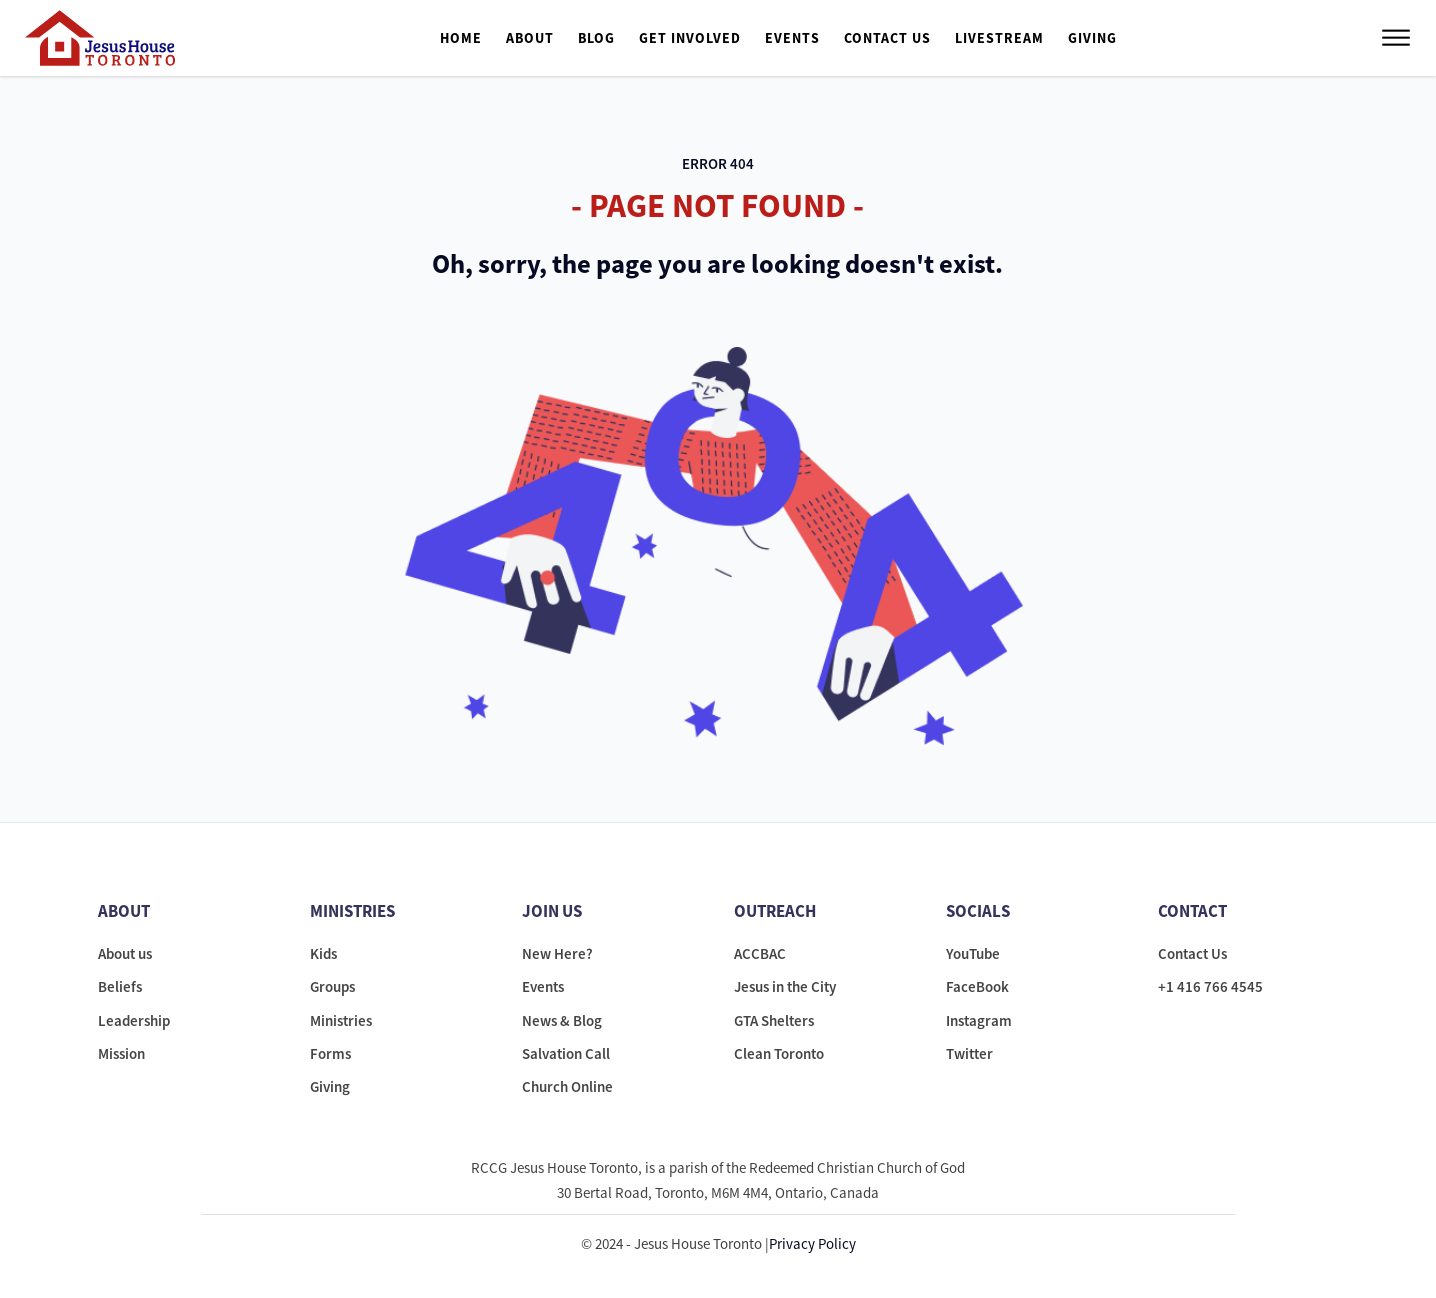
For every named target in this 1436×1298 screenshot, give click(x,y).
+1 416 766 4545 (1210, 986)
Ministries (341, 1020)
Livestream (999, 38)
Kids (323, 953)
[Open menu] (1396, 38)
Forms (330, 1053)
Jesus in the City (785, 986)
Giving (1092, 38)
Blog (596, 38)
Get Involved (690, 38)
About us (125, 953)
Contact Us (887, 38)
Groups (332, 986)
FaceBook (977, 986)
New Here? (557, 953)
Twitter (969, 1053)
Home (461, 38)
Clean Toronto (779, 1053)
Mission (121, 1053)
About (530, 38)
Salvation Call (566, 1053)
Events (792, 38)
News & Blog (562, 1020)
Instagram (979, 1020)
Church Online (567, 1086)
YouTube (973, 953)
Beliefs (120, 986)
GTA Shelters (774, 1020)
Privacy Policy (812, 1243)
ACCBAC (760, 953)
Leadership (134, 1020)
